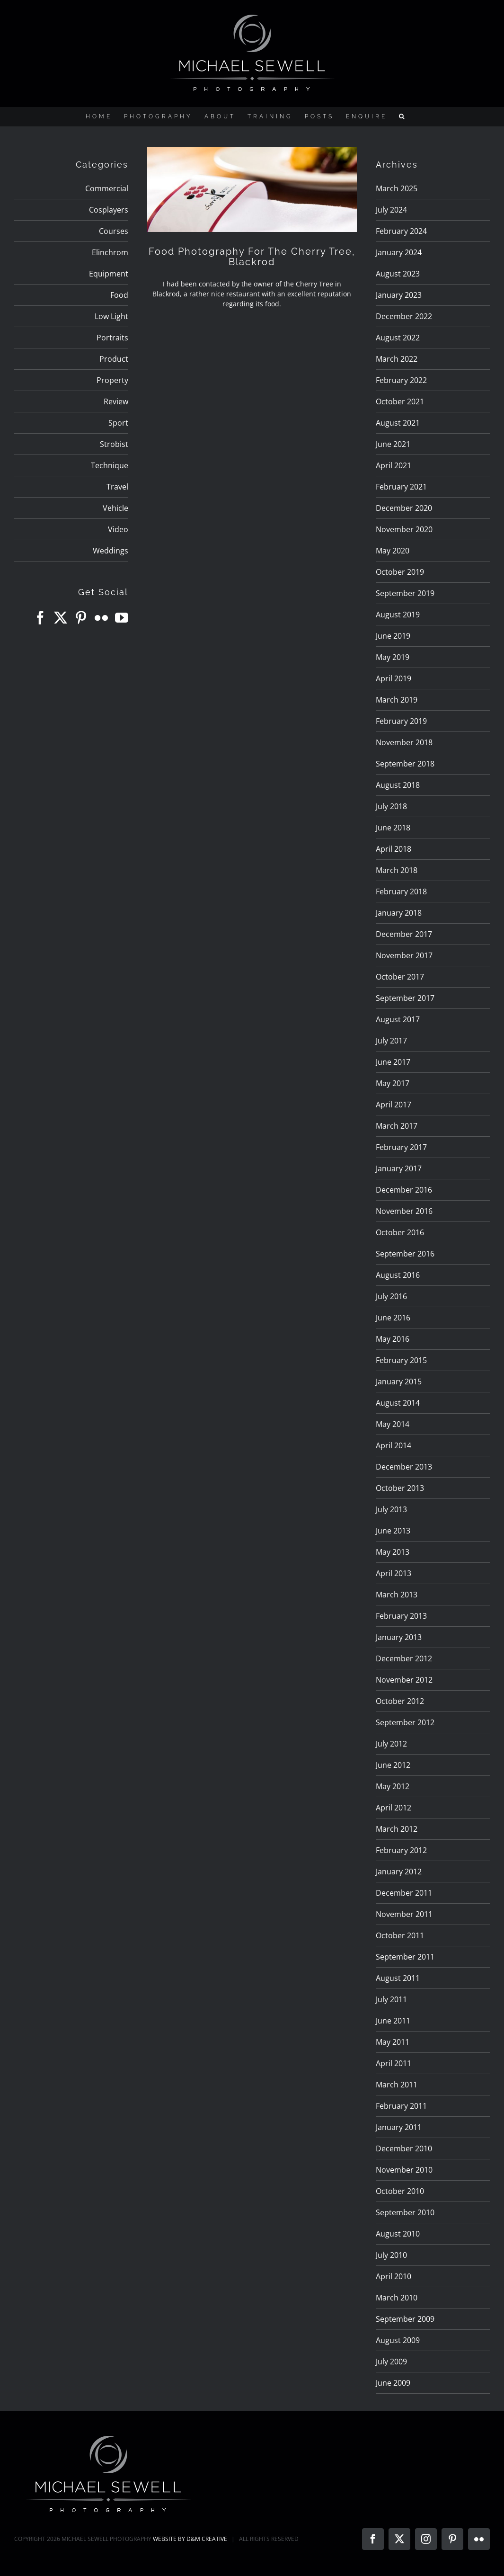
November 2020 (404, 529)
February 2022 (401, 380)
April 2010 (393, 2276)
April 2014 (393, 1445)
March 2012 (396, 1829)
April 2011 (393, 2063)
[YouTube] (121, 617)
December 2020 (404, 508)
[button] (403, 116)
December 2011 (404, 1893)
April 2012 (393, 1807)
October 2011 (400, 1935)
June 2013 (393, 1530)
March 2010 (396, 2297)
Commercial (106, 188)
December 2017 (404, 934)
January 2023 (399, 295)
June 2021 (393, 444)
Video (118, 529)
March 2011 (396, 2084)
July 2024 (391, 210)
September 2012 (405, 1722)
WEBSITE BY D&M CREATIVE (190, 2539)
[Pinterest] (81, 617)
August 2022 (398, 337)
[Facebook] (40, 617)
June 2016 (393, 1317)
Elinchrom (110, 252)
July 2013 (391, 1509)
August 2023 (398, 273)
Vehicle (115, 508)
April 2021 (393, 465)
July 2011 (391, 1999)
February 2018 (401, 891)
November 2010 (404, 2170)
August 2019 (398, 614)
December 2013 (404, 1467)
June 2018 (393, 827)
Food (119, 295)
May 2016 (392, 1339)
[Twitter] (60, 617)
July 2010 (391, 2255)
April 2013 (393, 1573)
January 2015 (399, 1381)
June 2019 (393, 636)
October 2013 (400, 1488)
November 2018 (404, 742)
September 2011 (405, 1957)
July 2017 (391, 1040)
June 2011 (393, 2020)
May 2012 (392, 1786)
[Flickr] (101, 617)
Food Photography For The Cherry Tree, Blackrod (252, 256)
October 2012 (400, 1701)
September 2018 (405, 763)
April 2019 (393, 678)
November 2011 (404, 1914)
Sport (118, 423)
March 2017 (396, 1126)
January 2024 (399, 252)
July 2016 (391, 1296)
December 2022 (404, 316)
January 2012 (399, 1871)
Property (112, 380)
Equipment (108, 273)
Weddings (110, 550)
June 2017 (393, 1062)
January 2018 (399, 913)
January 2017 (399, 1168)
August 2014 (398, 1403)
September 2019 (405, 593)
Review (116, 401)
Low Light (111, 316)
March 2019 (396, 700)
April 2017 (393, 1104)
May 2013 (392, 1552)
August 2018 (398, 785)
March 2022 (396, 359)
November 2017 (404, 955)
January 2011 (399, 2127)
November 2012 (404, 1680)
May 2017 (392, 1083)
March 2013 (396, 1594)
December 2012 (404, 1658)
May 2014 (392, 1424)
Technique (109, 465)
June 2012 (393, 1765)
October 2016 (400, 1232)
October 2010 (400, 2191)
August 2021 (398, 423)
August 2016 (398, 1275)
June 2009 (393, 2383)
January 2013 (399, 1637)
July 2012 (391, 1743)
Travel (117, 486)
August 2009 (398, 2340)
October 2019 (400, 572)
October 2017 (400, 977)
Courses (113, 231)
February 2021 (401, 486)
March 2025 (396, 188)
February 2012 (401, 1850)
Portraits (112, 337)
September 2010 (405, 2212)
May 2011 (392, 2042)
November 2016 (404, 1211)
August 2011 (398, 1978)
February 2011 (401, 2106)
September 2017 (405, 998)
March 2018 (396, 870)
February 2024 (401, 231)
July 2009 (391, 2361)
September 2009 (405, 2319)
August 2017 (398, 1019)
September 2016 (405, 1253)
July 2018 (391, 806)
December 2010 (404, 2148)
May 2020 (392, 550)
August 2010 (398, 2233)
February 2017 (401, 1147)
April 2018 (393, 849)
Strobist (114, 444)
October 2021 (400, 401)
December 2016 (404, 1190)
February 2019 (401, 721)
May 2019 (392, 657)
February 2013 (401, 1616)
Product (113, 359)
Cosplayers (108, 210)
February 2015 (401, 1360)
